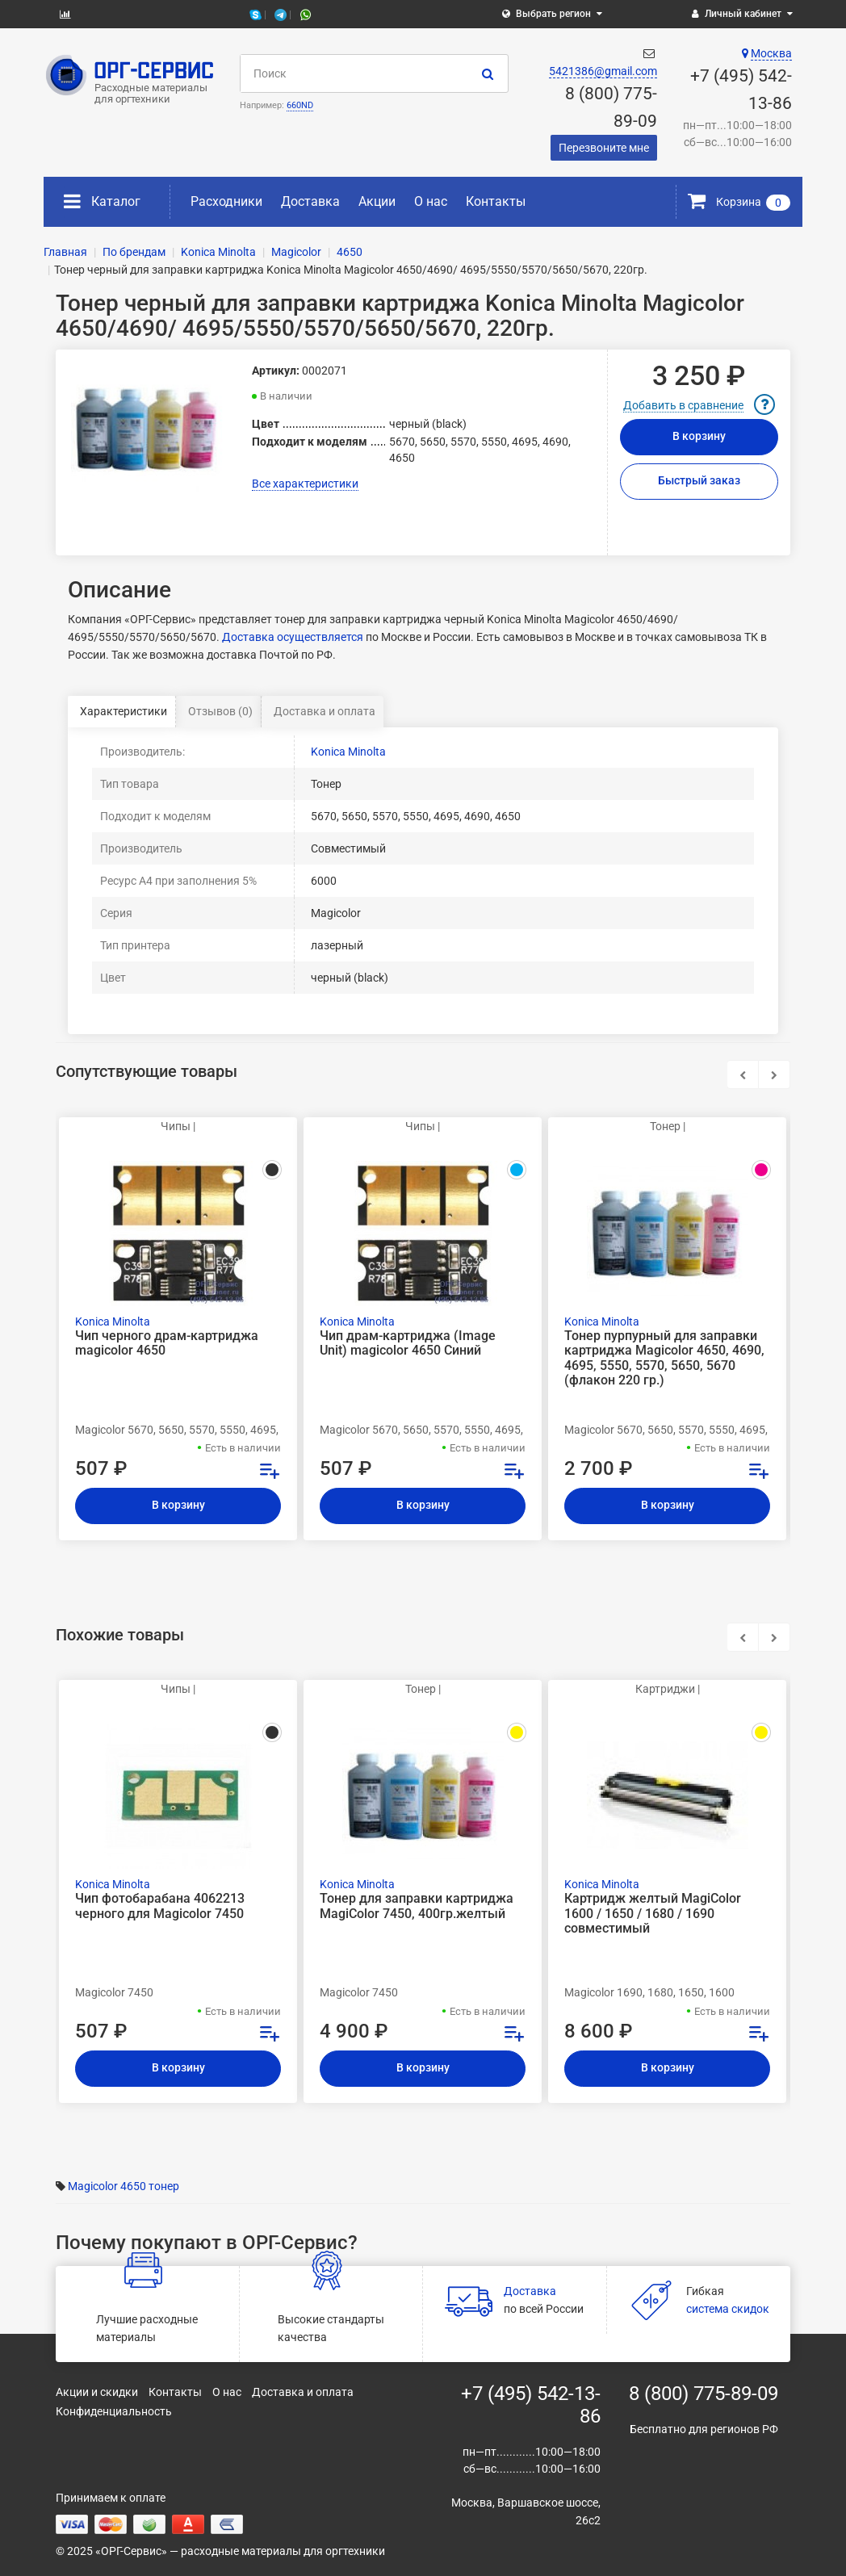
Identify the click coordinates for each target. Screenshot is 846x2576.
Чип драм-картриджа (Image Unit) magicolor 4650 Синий (408, 1343)
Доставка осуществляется (292, 636)
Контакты (496, 201)
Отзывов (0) (220, 711)
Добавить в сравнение (683, 405)
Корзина (739, 201)
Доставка (310, 201)
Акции (377, 201)
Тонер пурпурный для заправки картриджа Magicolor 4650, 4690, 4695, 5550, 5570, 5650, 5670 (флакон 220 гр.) (664, 1358)
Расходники (226, 201)
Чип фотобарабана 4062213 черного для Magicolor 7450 (160, 1905)
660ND (300, 105)
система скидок (727, 2308)
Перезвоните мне (604, 147)
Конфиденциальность (114, 2411)
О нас (430, 201)
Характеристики (123, 711)
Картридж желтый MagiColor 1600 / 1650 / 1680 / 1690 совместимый (652, 1913)
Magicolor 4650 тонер (123, 2186)
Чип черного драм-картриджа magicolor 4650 (166, 1343)
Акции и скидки (97, 2391)
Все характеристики (305, 483)
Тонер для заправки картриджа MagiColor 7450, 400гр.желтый (416, 1905)
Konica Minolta (348, 751)
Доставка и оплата (324, 711)
